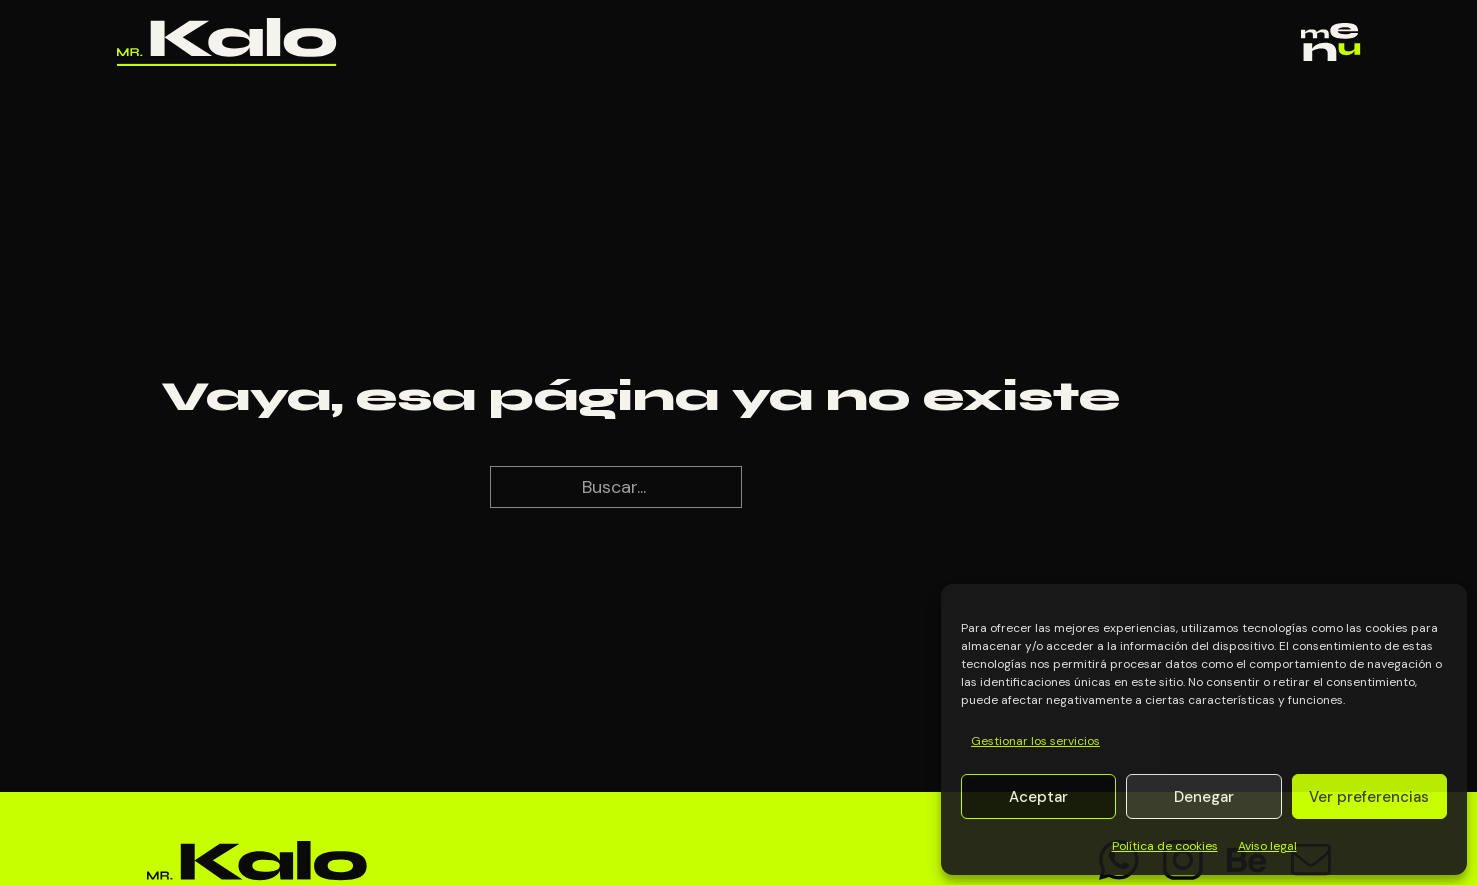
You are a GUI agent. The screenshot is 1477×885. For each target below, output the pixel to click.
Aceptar (1038, 797)
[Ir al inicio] (227, 42)
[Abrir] (1331, 42)
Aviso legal (1267, 846)
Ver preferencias (1369, 797)
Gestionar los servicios (1035, 741)
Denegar (1204, 797)
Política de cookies (1165, 846)
